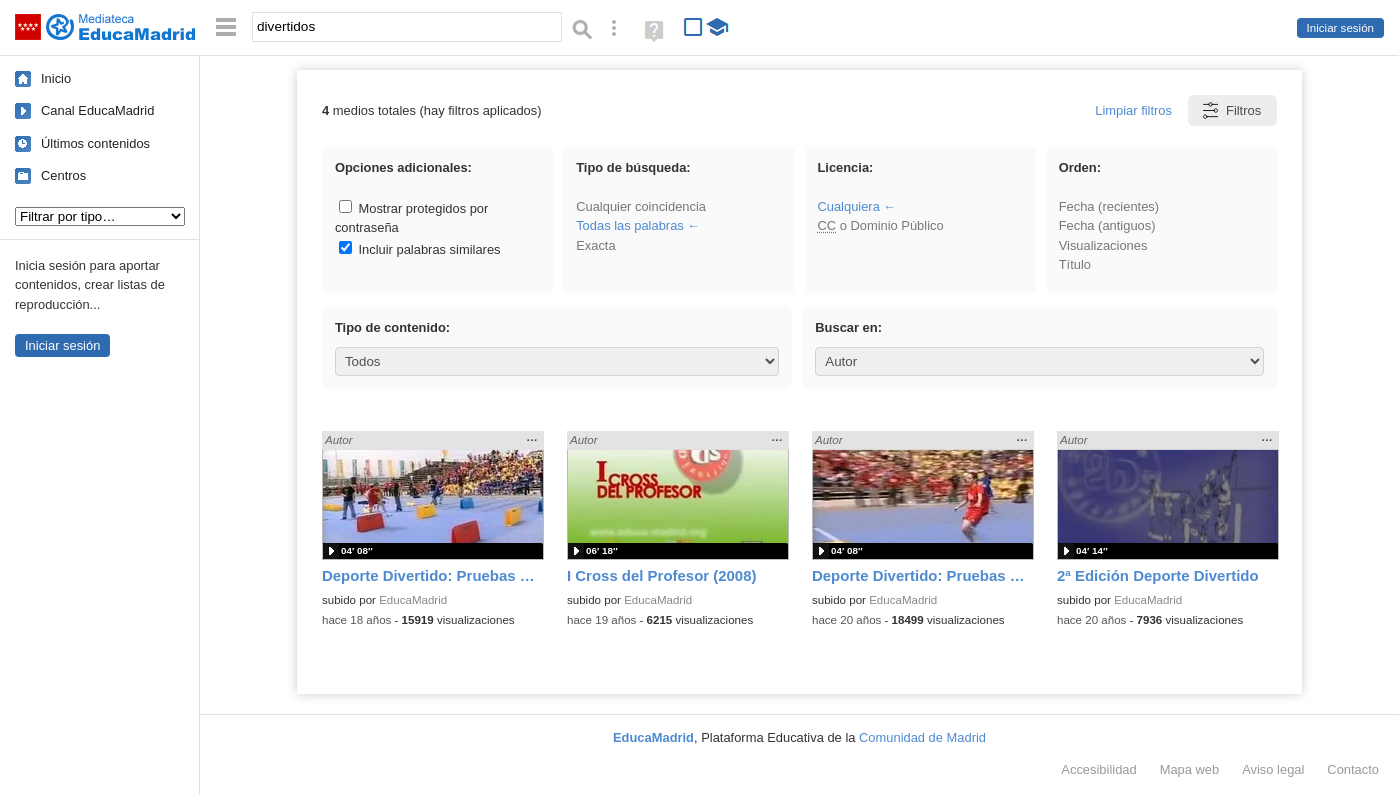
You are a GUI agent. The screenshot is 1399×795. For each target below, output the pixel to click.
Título (1075, 264)
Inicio (56, 78)
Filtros (1230, 110)
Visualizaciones (1103, 245)
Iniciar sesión (1340, 28)
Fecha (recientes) (1109, 206)
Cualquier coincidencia (641, 206)
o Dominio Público (880, 225)
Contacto (1353, 769)
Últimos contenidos (95, 143)
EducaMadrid (413, 600)
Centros (63, 175)
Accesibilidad (1098, 769)
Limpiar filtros (1133, 110)
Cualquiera (848, 206)
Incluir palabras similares (420, 249)
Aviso (1273, 769)
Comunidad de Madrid (922, 737)
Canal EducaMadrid (97, 110)
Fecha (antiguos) (1107, 225)
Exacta (595, 245)
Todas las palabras (630, 225)
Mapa (1190, 769)
